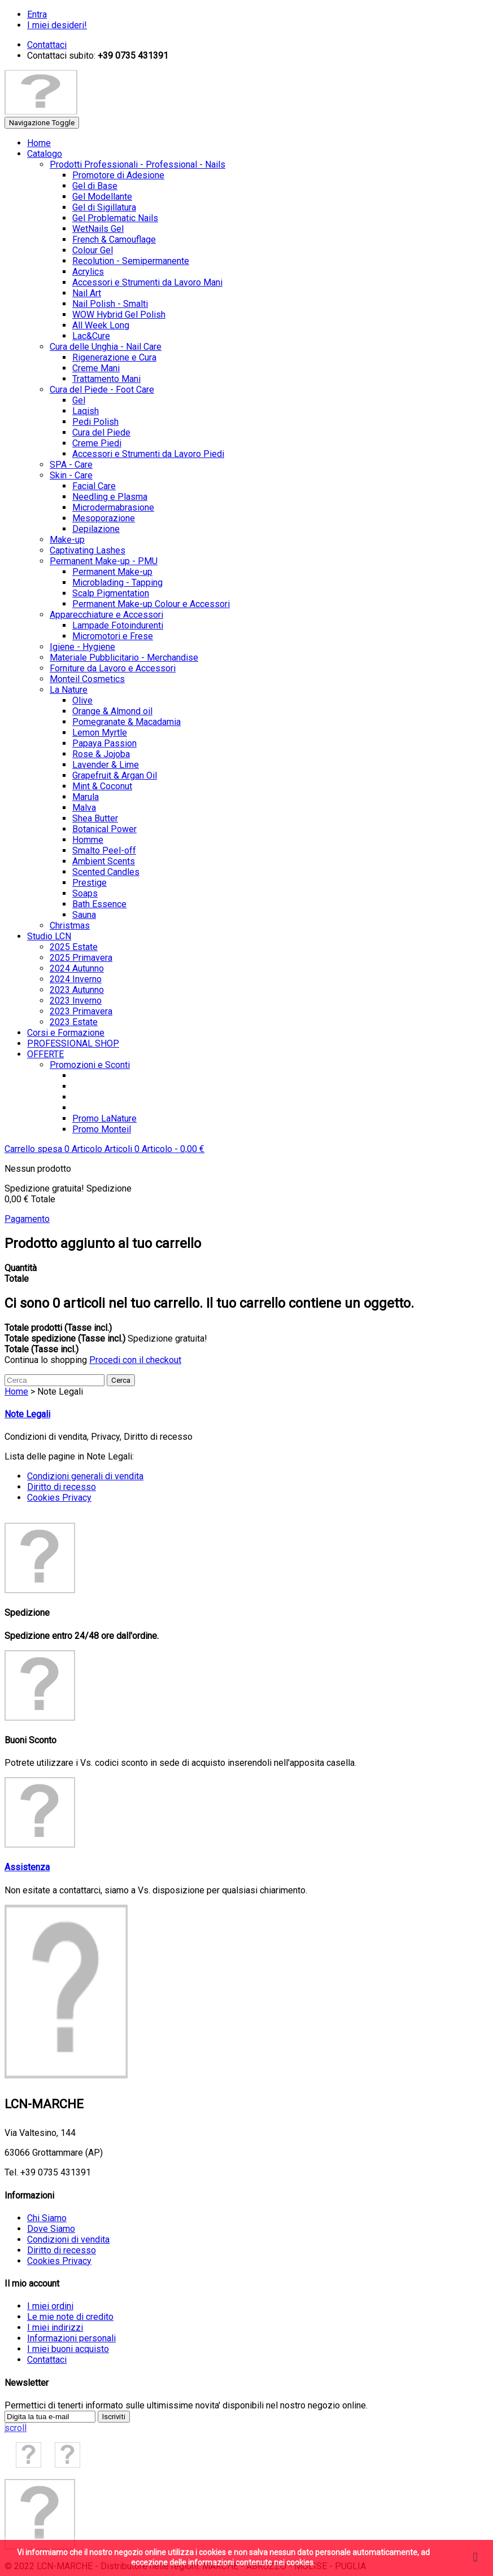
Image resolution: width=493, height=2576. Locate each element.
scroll (16, 2428)
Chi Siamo (47, 2218)
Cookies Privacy (59, 1497)
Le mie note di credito (70, 2316)
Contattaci (47, 2359)
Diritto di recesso (61, 1487)
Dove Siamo (51, 2228)
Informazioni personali (71, 2338)
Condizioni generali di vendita (85, 1476)
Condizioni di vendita (68, 2239)
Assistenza (27, 1867)
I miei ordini (50, 2306)
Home (16, 1391)
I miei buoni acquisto (68, 2349)
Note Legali (27, 1414)
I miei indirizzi (55, 2327)
